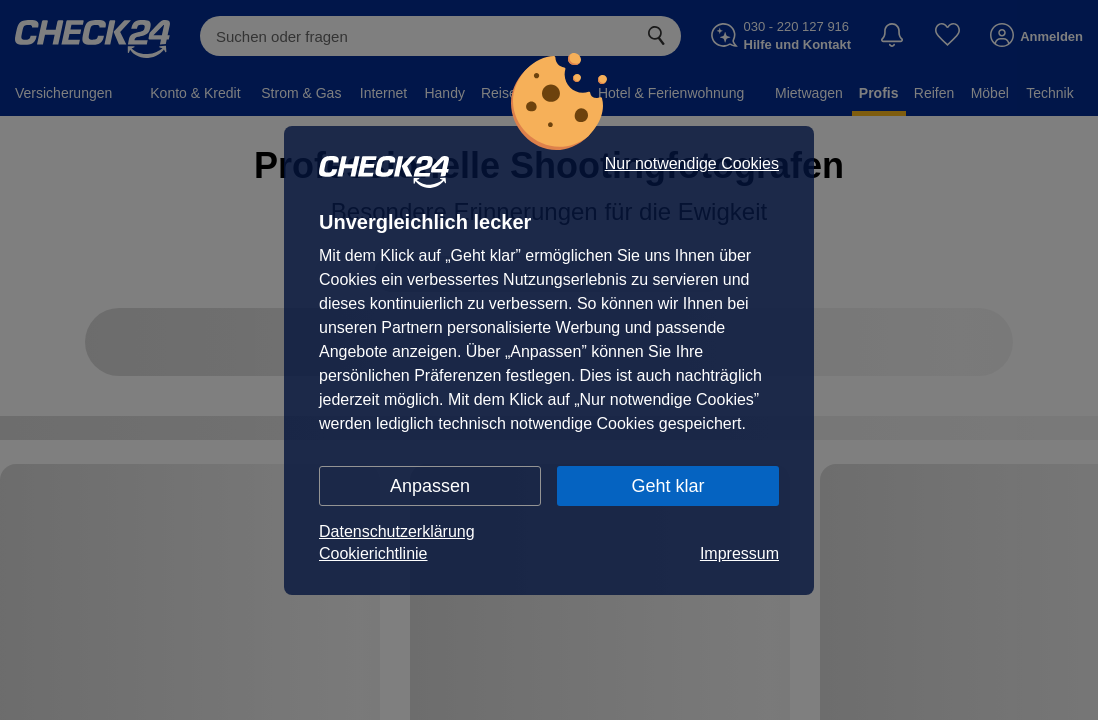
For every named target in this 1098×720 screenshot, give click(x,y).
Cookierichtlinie (373, 553)
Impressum (739, 553)
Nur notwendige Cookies (692, 164)
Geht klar (667, 486)
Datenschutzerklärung (397, 531)
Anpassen (430, 486)
